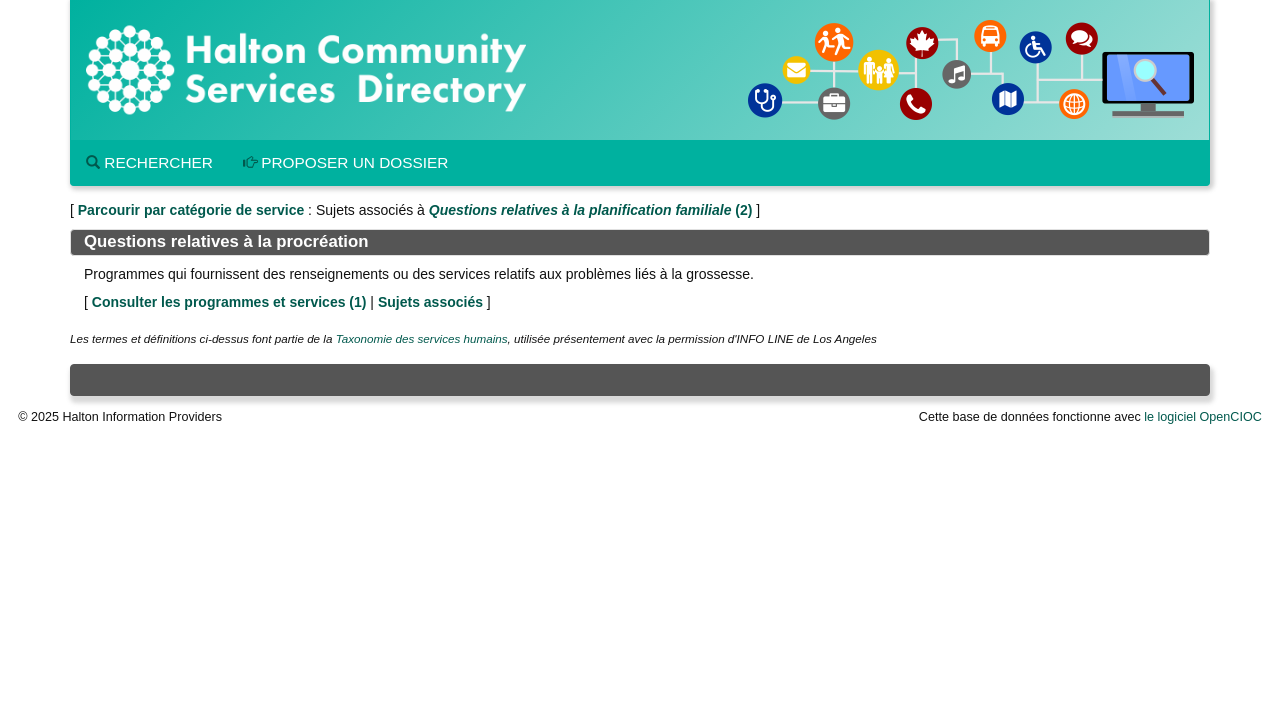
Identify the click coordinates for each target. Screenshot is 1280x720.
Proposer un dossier (346, 162)
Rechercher (149, 162)
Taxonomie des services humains (422, 338)
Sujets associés (430, 302)
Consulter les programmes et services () (229, 302)
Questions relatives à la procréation (226, 241)
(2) (591, 210)
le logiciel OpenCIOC (1203, 417)
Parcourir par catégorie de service (191, 210)
